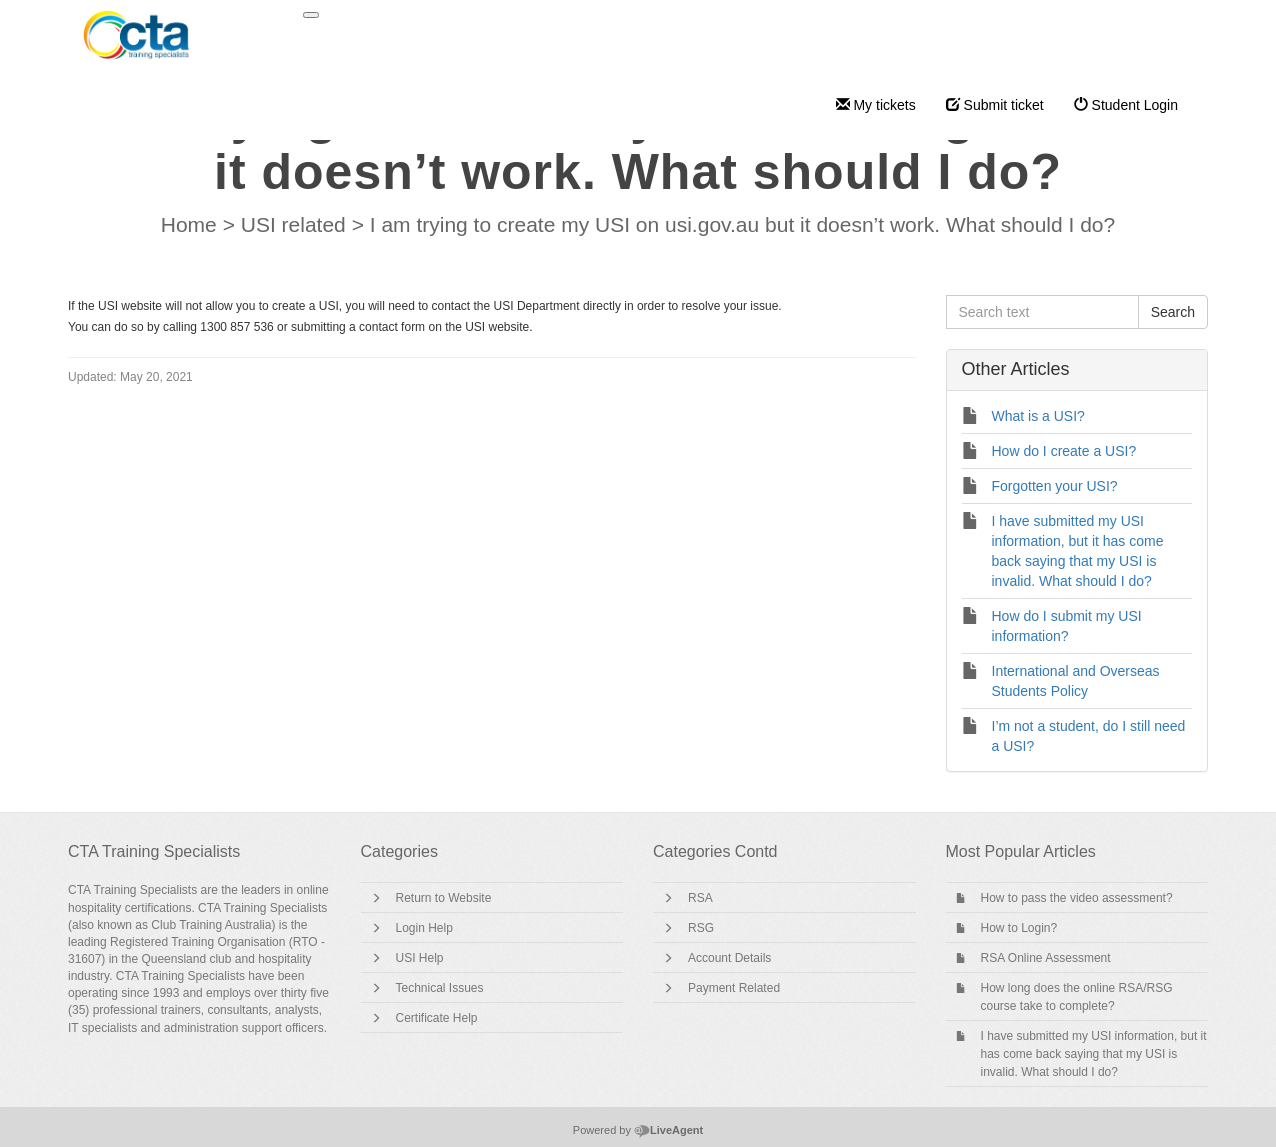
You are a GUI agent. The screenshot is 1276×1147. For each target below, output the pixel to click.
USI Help (420, 958)
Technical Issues (440, 988)
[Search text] (1042, 312)
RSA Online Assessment (1046, 958)
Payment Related (734, 988)
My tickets (876, 105)
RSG (701, 928)
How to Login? (1019, 928)
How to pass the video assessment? (1077, 898)
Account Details (729, 958)
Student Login (1126, 105)
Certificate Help (437, 1018)
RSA (700, 898)
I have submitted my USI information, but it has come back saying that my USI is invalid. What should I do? (1094, 1054)
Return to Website (444, 898)
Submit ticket (995, 105)
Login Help (424, 928)
